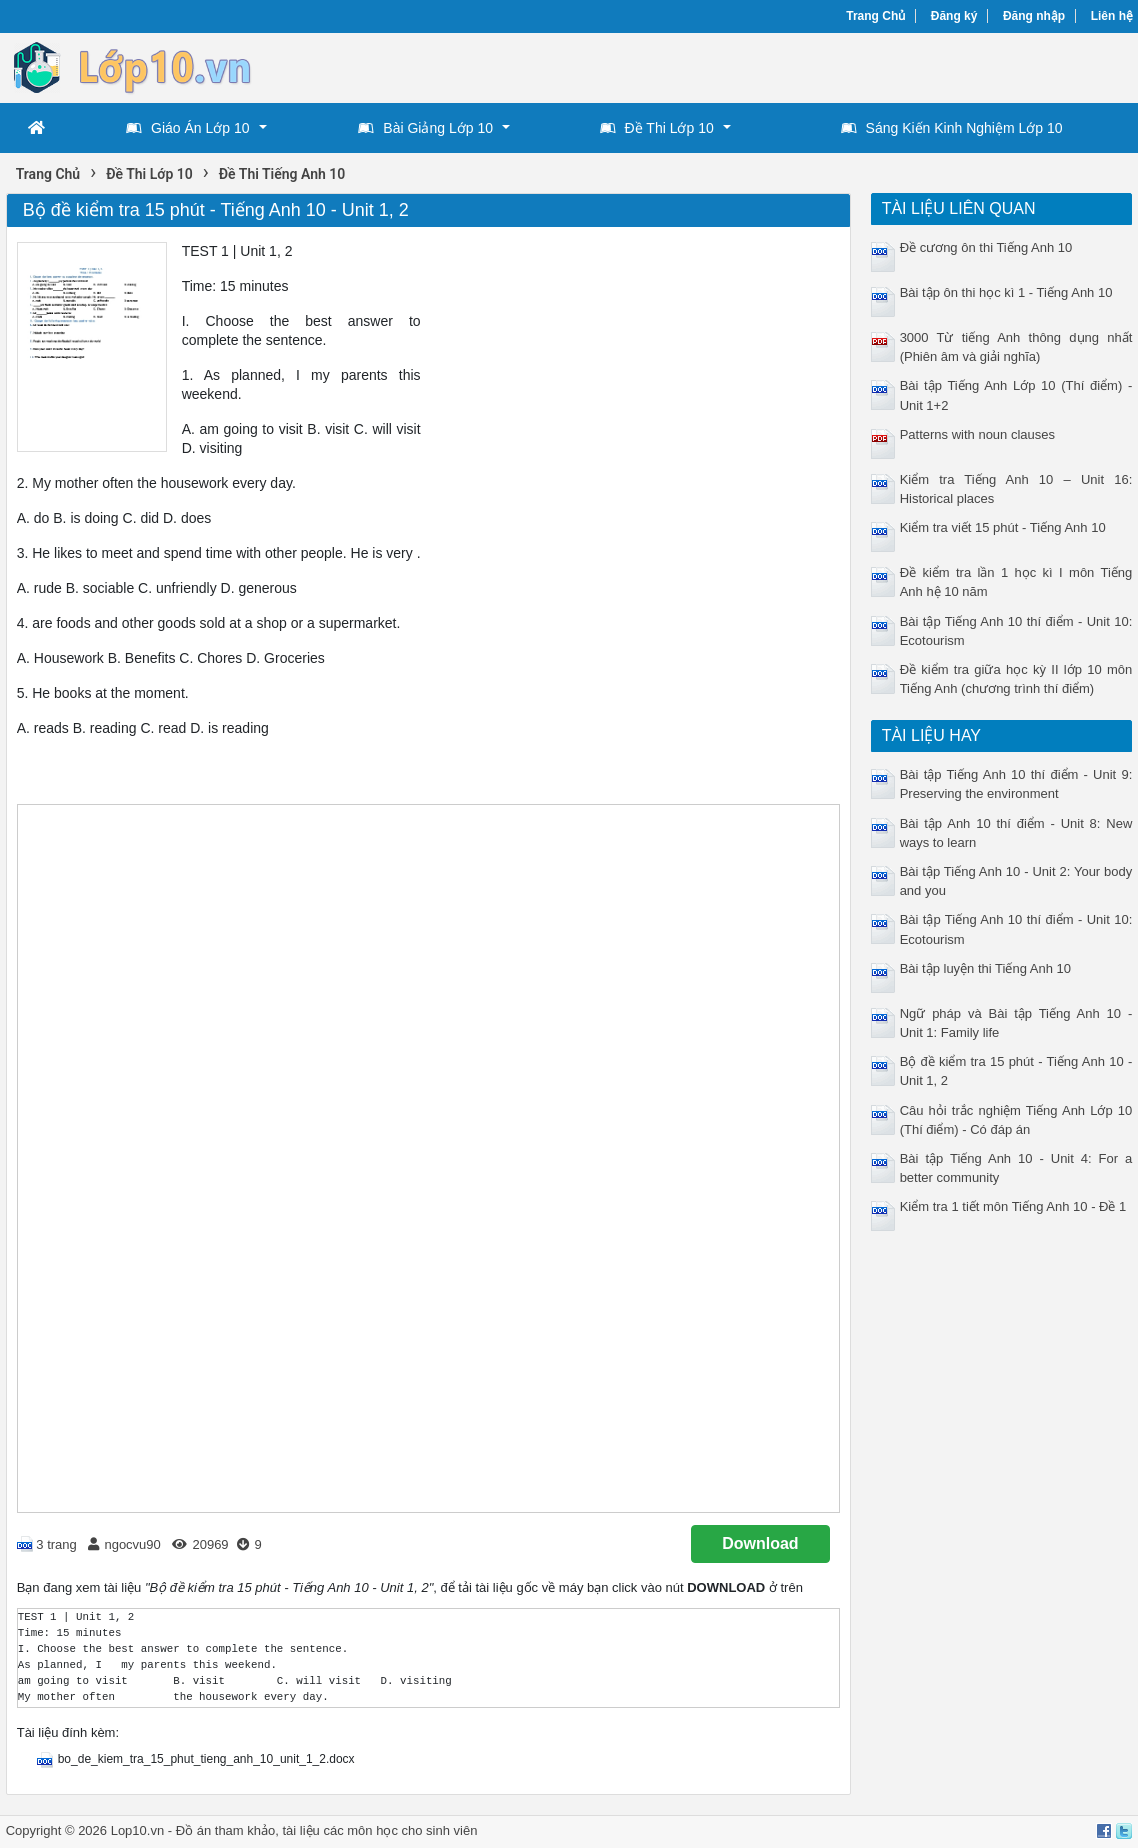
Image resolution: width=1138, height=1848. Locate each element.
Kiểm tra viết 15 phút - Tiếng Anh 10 (1003, 527)
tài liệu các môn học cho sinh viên (379, 1830)
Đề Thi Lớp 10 (657, 128)
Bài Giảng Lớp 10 (425, 128)
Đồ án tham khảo (226, 1830)
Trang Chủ (875, 16)
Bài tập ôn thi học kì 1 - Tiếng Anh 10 (1006, 292)
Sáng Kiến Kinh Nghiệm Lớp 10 (952, 128)
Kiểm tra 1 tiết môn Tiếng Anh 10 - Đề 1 (1013, 1206)
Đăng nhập (1034, 16)
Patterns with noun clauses (977, 434)
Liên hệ (1112, 16)
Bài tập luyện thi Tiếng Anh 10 (985, 968)
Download (760, 1543)
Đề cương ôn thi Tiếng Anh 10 (986, 247)
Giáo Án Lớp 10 (188, 128)
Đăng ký (954, 16)
